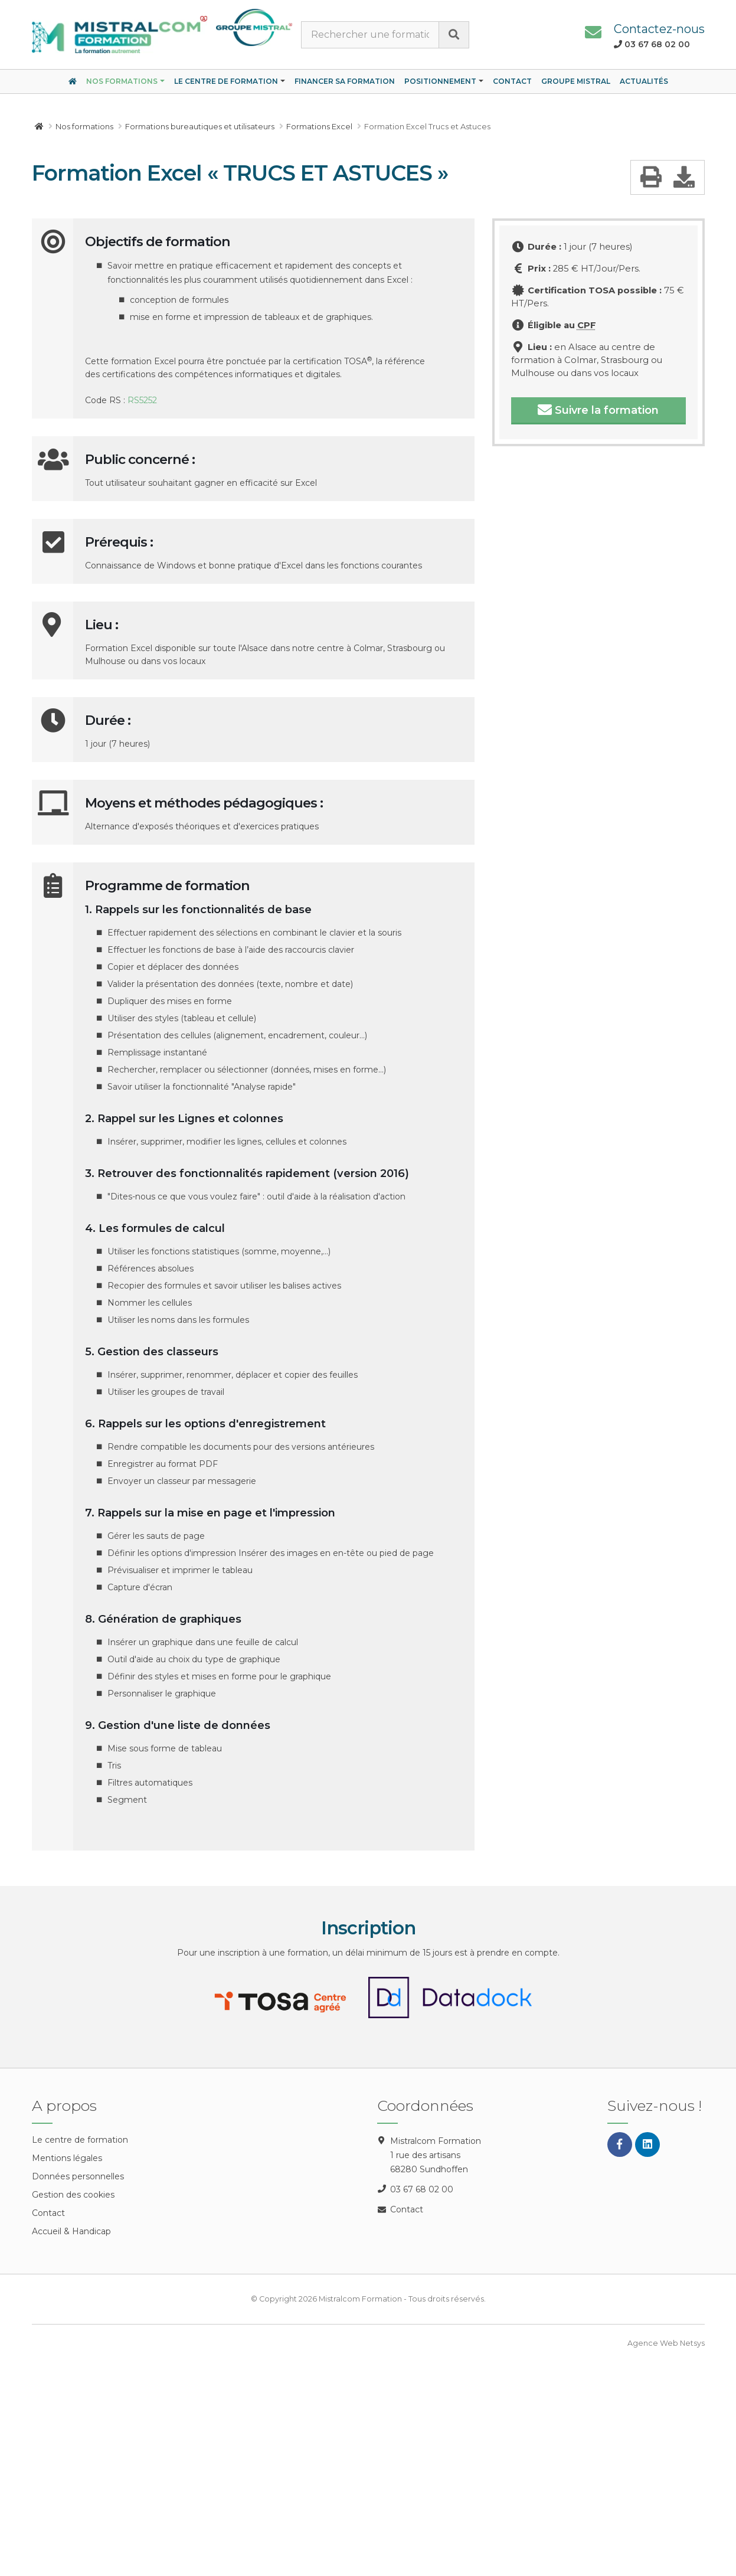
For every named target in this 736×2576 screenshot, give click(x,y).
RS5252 (142, 400)
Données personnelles (78, 2176)
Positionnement (440, 81)
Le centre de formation (226, 81)
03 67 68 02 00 (421, 2189)
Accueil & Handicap (71, 2231)
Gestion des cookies (73, 2194)
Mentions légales (67, 2158)
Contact (512, 81)
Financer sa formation (345, 81)
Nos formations (122, 81)
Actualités (644, 81)
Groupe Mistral (575, 81)
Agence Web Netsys (666, 2343)
